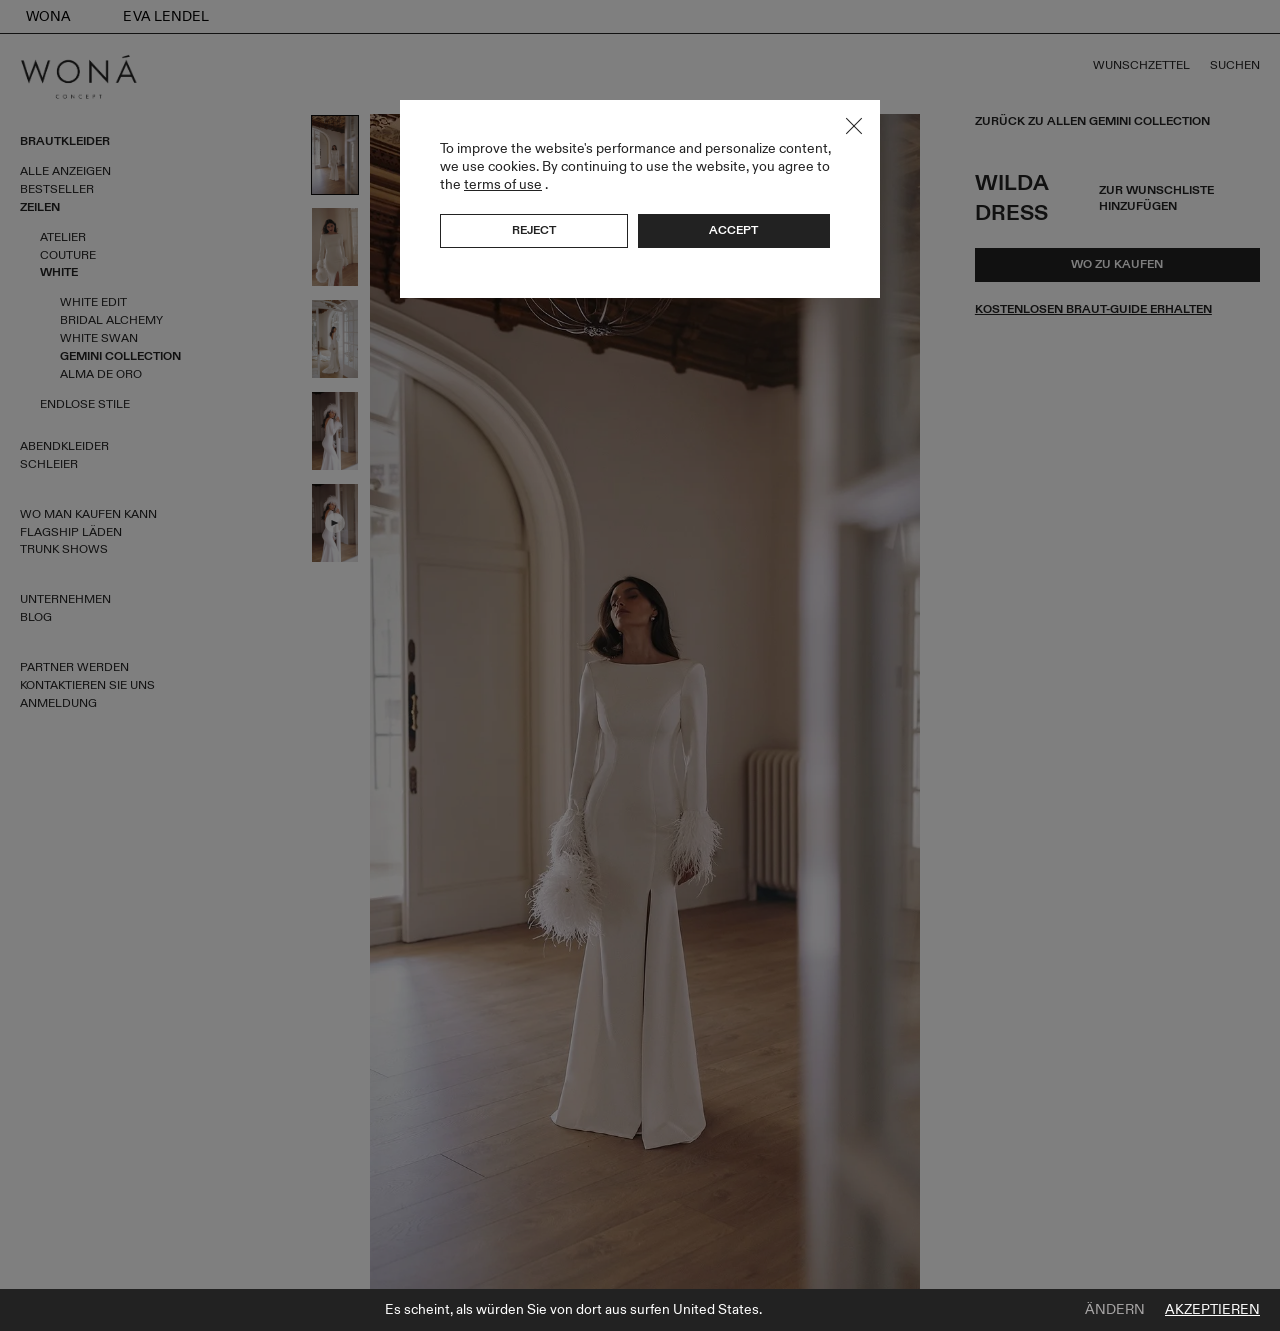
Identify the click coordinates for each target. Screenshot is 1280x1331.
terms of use (503, 184)
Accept (733, 230)
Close (854, 126)
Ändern (1115, 1310)
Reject (534, 230)
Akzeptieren (1212, 1310)
